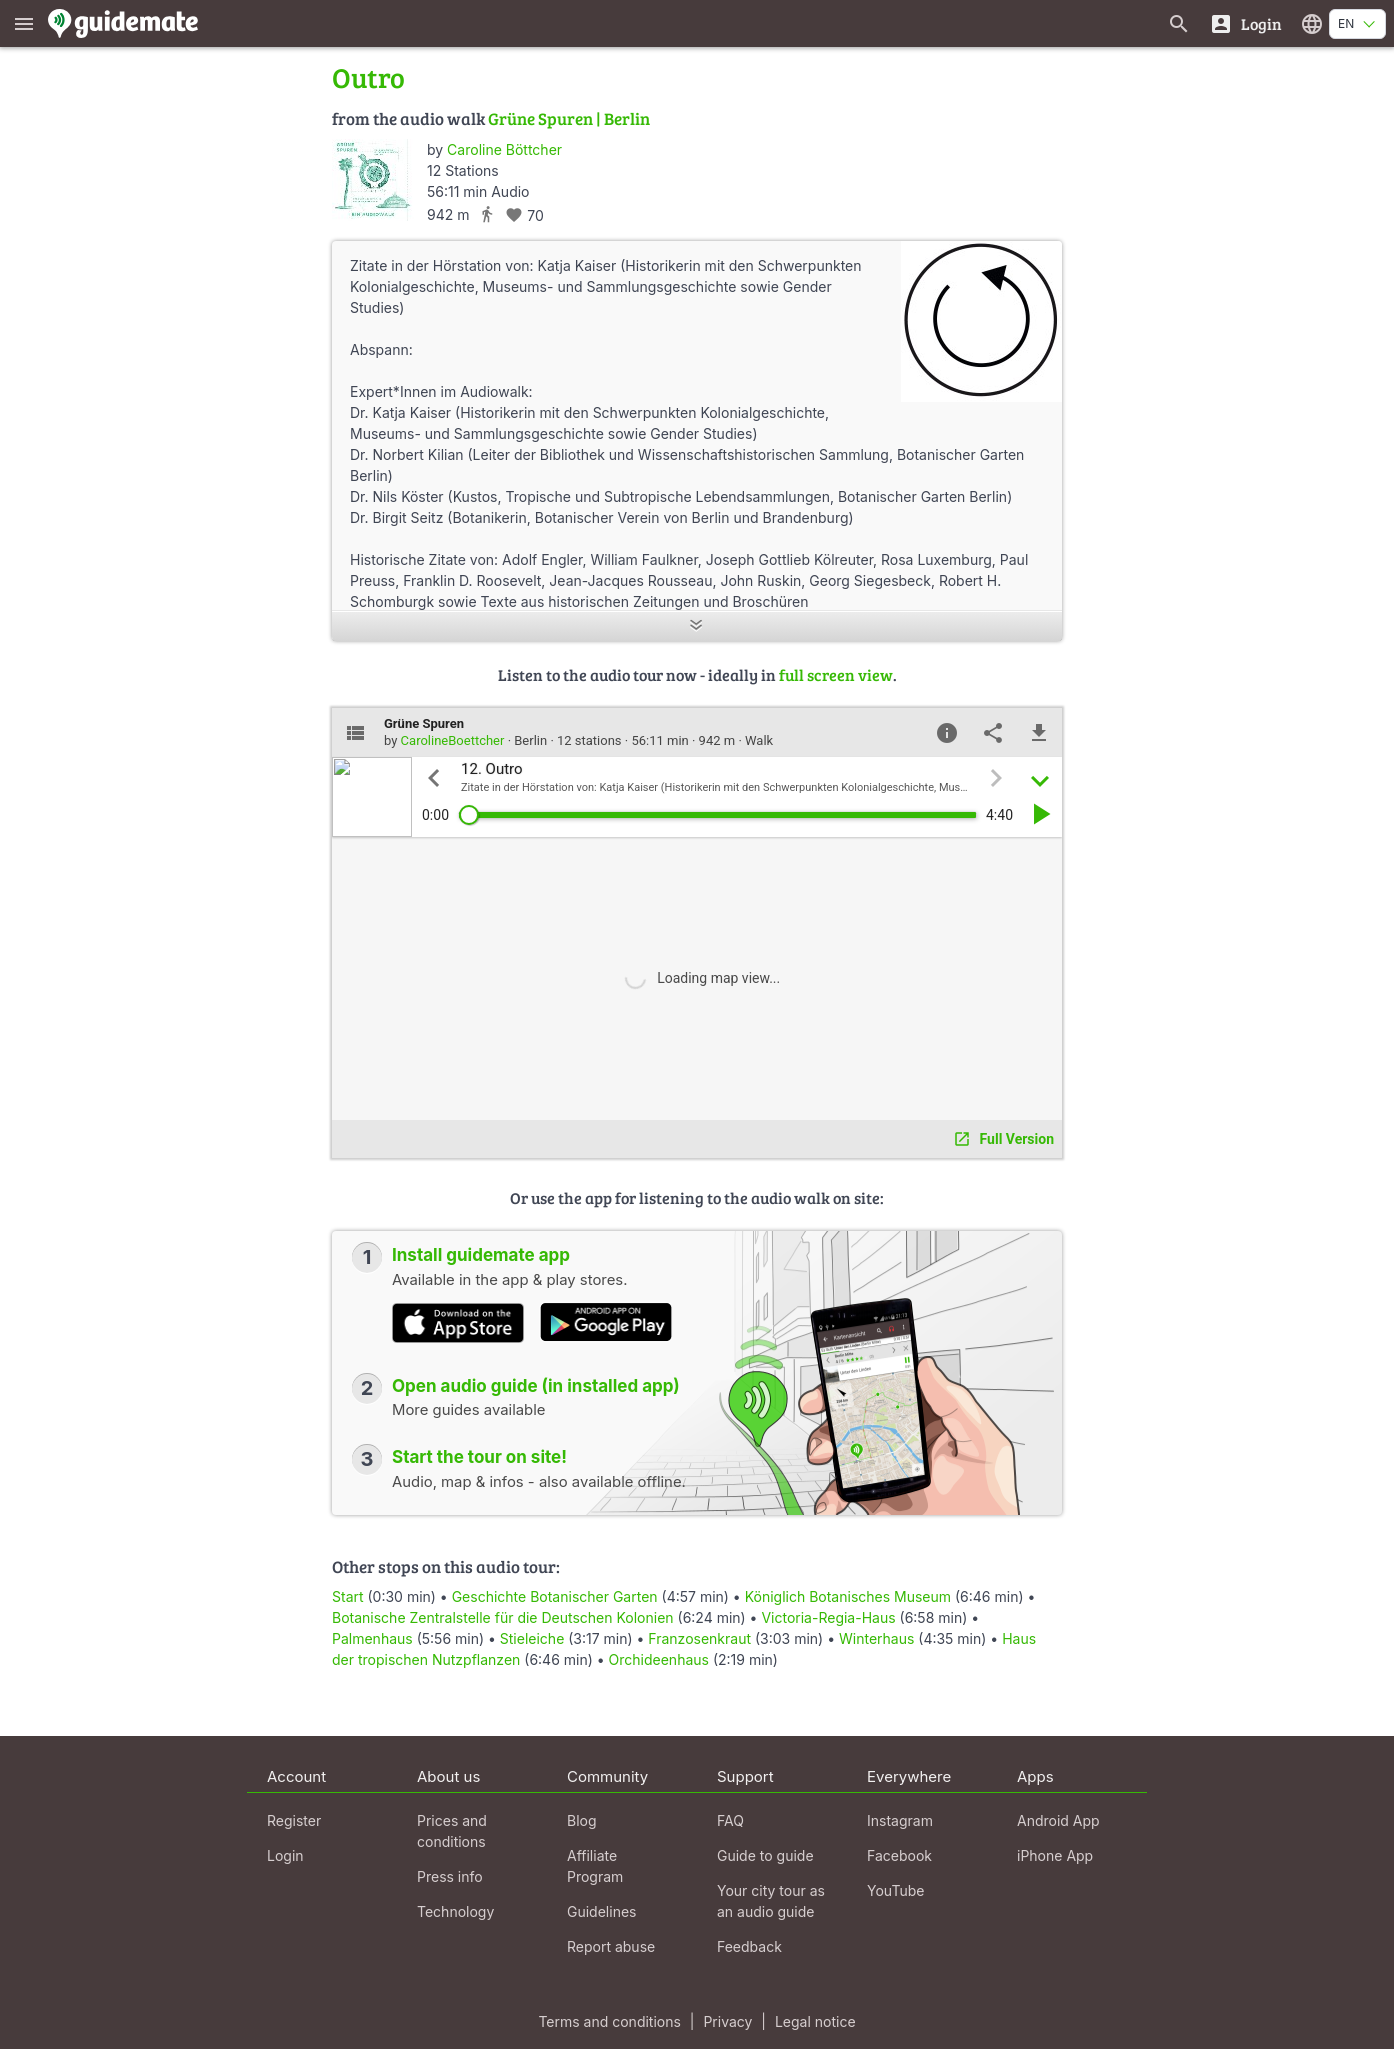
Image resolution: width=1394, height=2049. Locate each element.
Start (348, 1596)
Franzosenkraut (699, 1638)
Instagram (900, 1820)
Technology (455, 1911)
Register (294, 1820)
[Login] (1245, 23)
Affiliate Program (595, 1866)
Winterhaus (876, 1638)
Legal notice (815, 2021)
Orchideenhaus (659, 1659)
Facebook (899, 1855)
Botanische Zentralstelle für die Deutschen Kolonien (503, 1617)
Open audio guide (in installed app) (536, 1386)
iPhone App (1055, 1855)
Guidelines (601, 1911)
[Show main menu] (24, 23)
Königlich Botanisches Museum (848, 1596)
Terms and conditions (609, 2021)
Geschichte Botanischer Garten (555, 1596)
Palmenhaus (372, 1638)
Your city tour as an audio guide (771, 1901)
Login (285, 1855)
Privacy (727, 2021)
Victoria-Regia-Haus (828, 1617)
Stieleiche (532, 1638)
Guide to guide (765, 1855)
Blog (582, 1820)
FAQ (730, 1820)
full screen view (836, 674)
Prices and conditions (452, 1831)
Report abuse (611, 1946)
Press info (450, 1876)
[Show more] (697, 626)
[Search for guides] (1179, 23)
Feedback (749, 1946)
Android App (1058, 1820)
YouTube (895, 1890)
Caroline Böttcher (504, 149)
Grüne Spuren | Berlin (569, 118)
